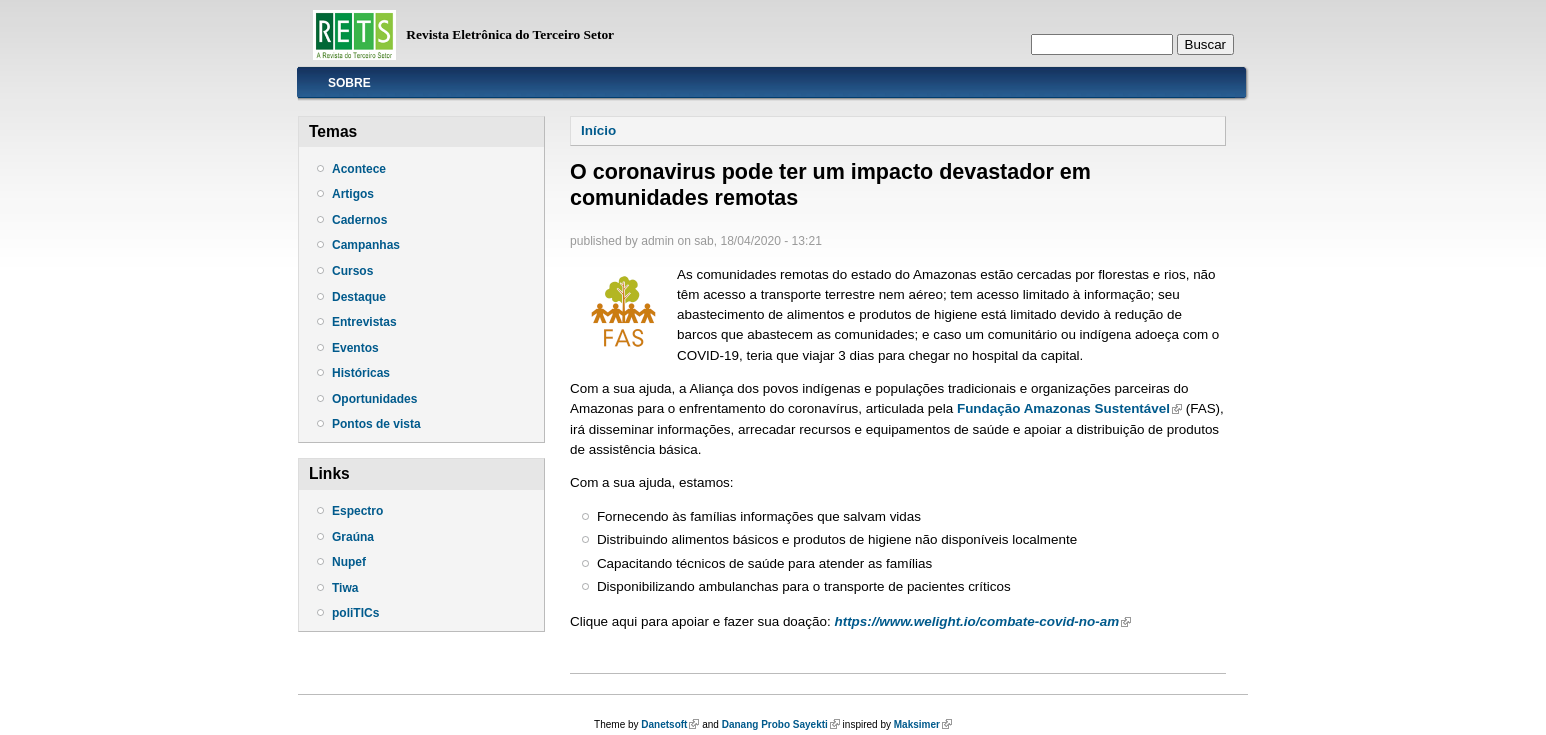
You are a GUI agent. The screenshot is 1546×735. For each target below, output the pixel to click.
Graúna (353, 537)
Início (598, 130)
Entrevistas (364, 322)
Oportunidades (374, 399)
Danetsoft (670, 724)
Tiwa (345, 588)
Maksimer (923, 724)
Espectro (357, 511)
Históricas (361, 373)
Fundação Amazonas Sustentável (1069, 408)
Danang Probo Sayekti (781, 724)
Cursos (352, 271)
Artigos (353, 194)
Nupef (349, 562)
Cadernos (359, 220)
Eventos (355, 348)
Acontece (359, 169)
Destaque (359, 297)
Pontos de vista (376, 424)
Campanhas (366, 245)
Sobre (349, 83)
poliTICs (355, 613)
